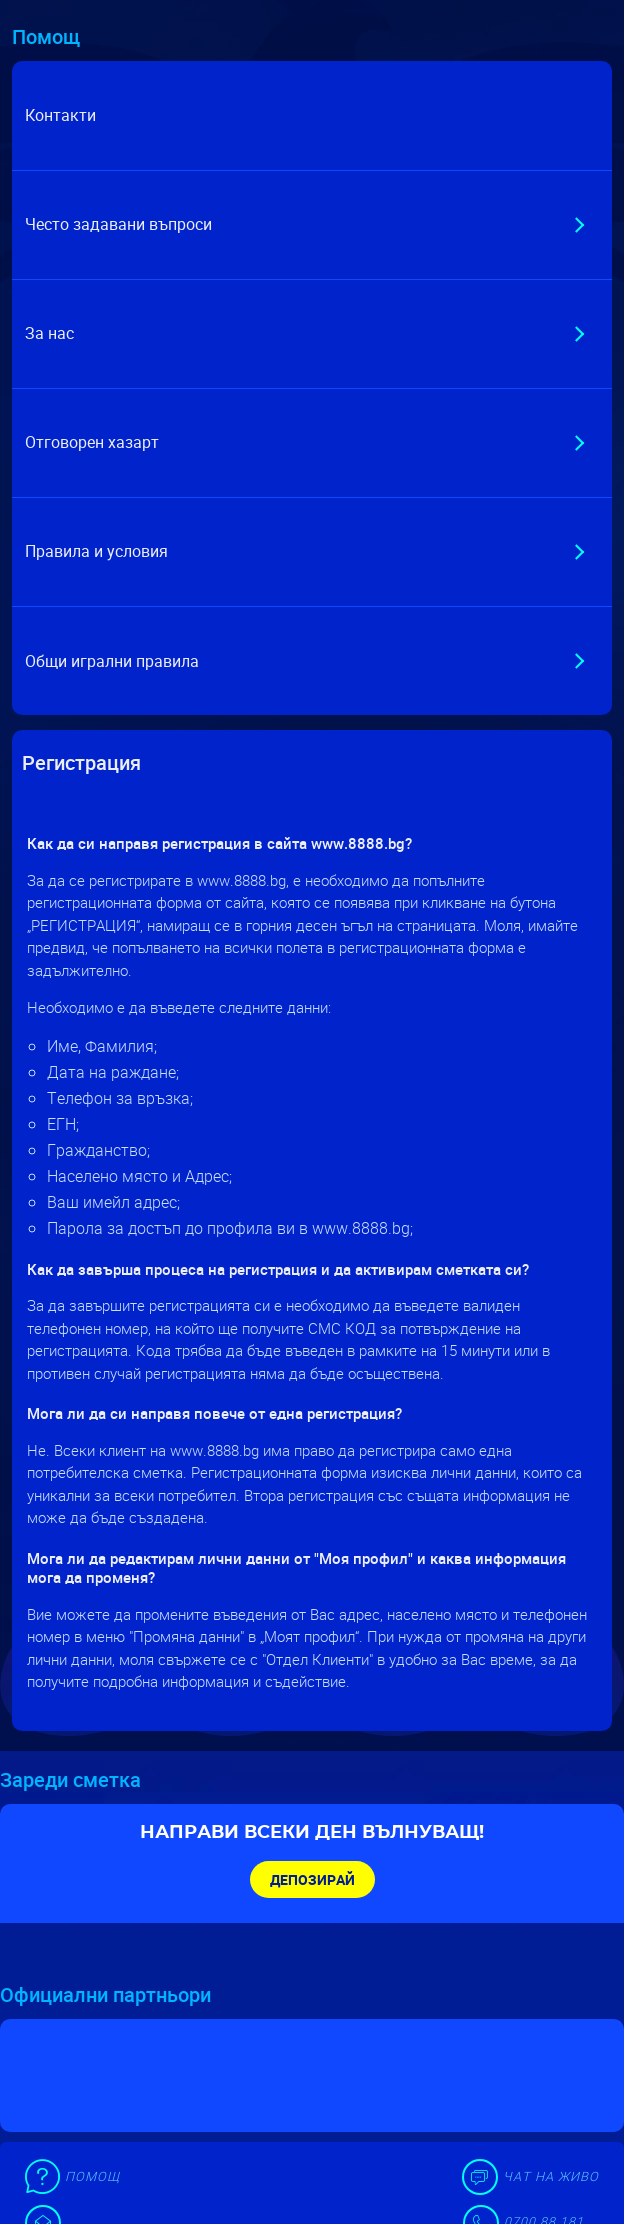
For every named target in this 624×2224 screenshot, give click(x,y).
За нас (49, 333)
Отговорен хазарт (92, 442)
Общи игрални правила (112, 661)
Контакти (60, 115)
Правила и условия (96, 551)
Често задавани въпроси (118, 224)
